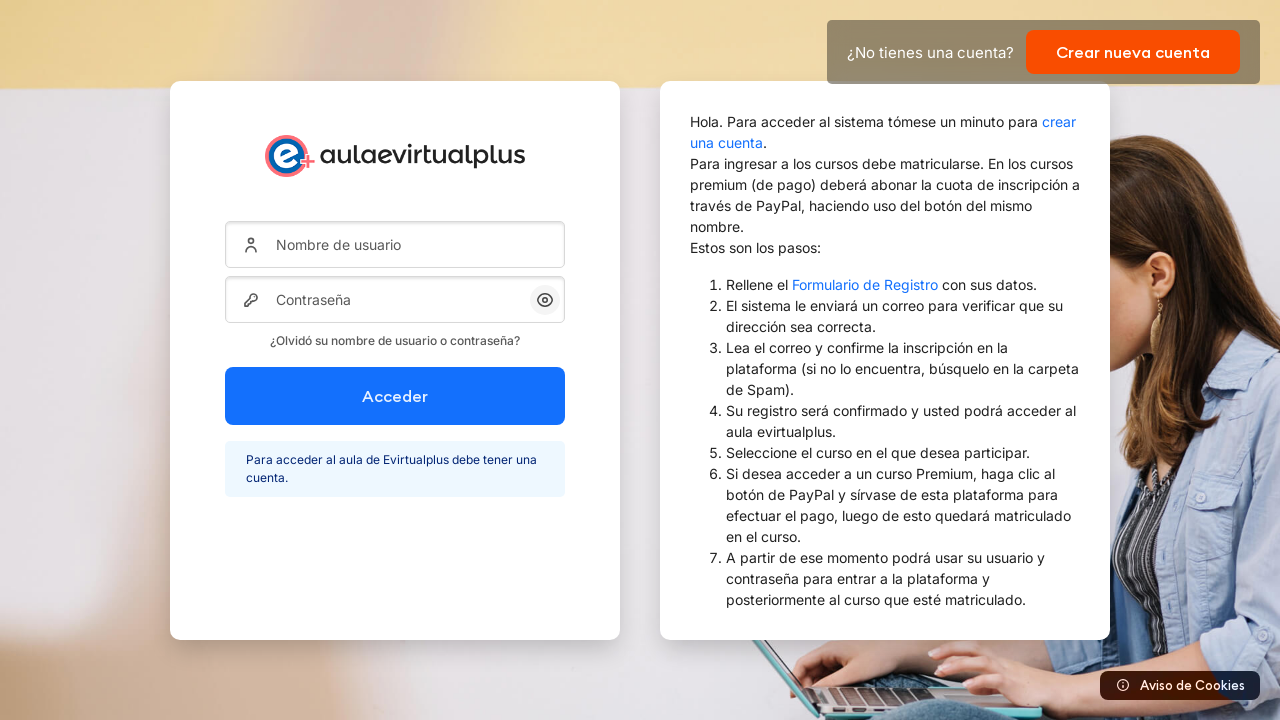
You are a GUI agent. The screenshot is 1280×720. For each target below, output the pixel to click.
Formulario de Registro (865, 284)
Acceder (395, 396)
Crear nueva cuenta (1133, 52)
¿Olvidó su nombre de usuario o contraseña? (395, 340)
